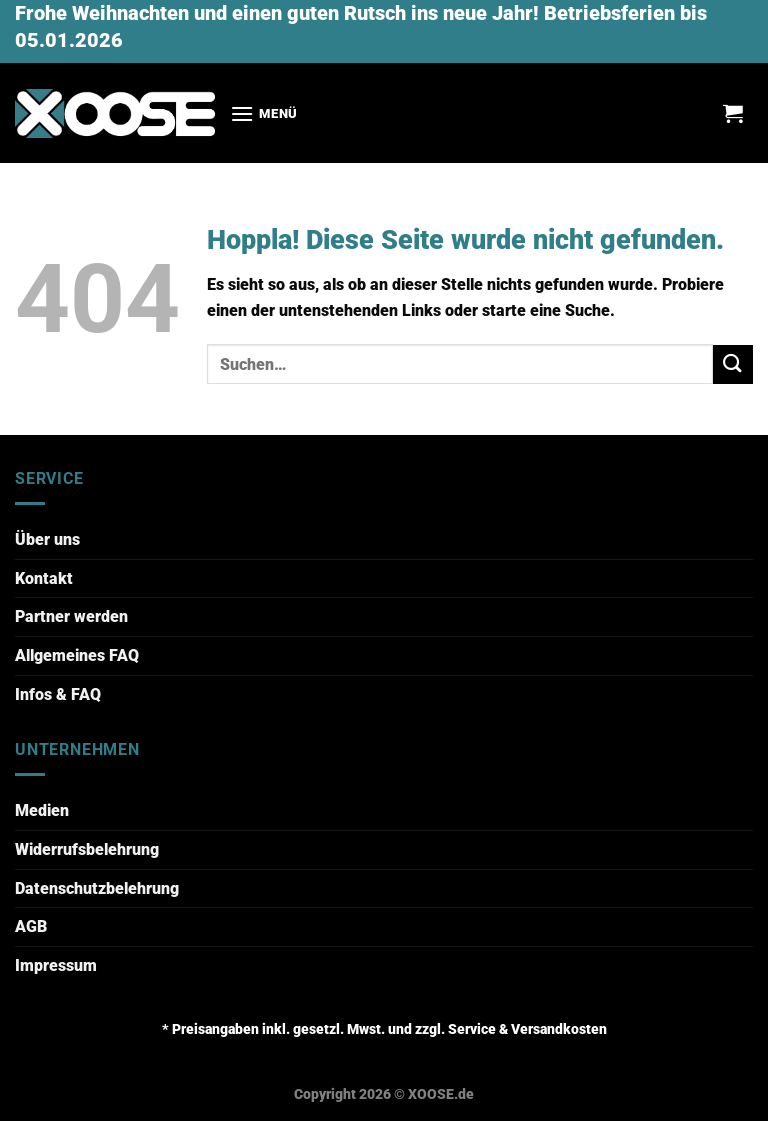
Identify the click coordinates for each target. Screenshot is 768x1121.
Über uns (47, 539)
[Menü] (264, 113)
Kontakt (44, 578)
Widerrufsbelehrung (87, 849)
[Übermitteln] (733, 364)
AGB (31, 926)
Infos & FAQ (58, 694)
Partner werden (71, 616)
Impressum (56, 965)
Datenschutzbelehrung (97, 888)
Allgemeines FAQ (77, 655)
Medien (42, 810)
